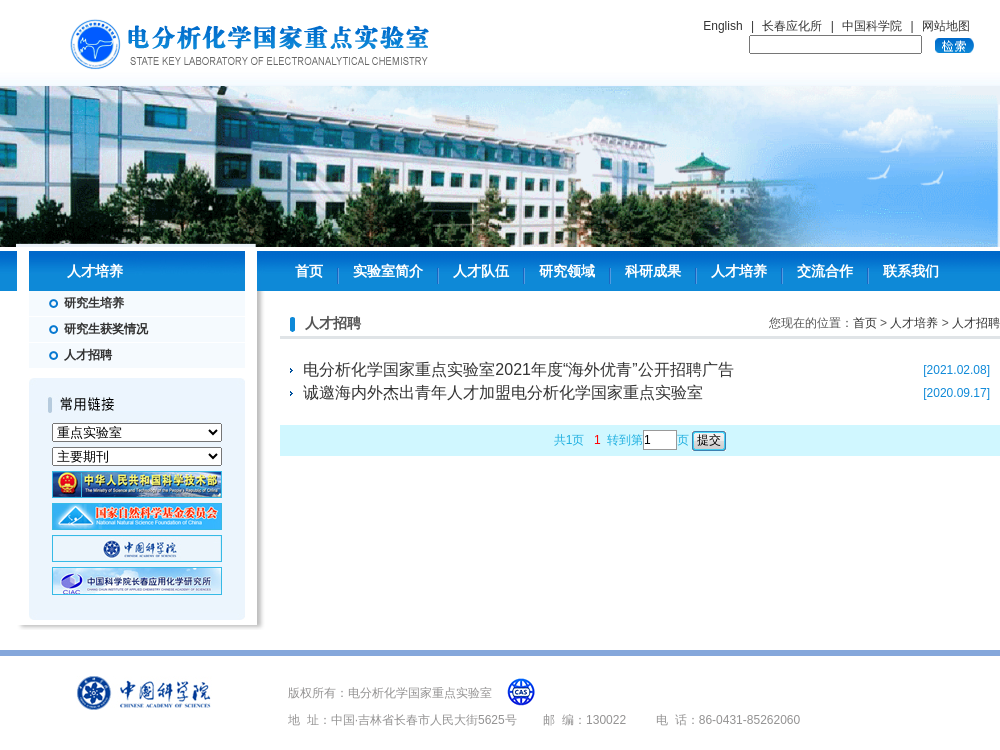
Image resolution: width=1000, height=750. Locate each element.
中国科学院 (872, 26)
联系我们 (911, 271)
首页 (309, 271)
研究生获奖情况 (106, 329)
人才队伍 (481, 271)
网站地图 (946, 26)
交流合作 (825, 271)
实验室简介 (388, 271)
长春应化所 (792, 26)
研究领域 (567, 271)
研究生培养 (94, 303)
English (722, 26)
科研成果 (653, 271)
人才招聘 (88, 355)
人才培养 (739, 271)
